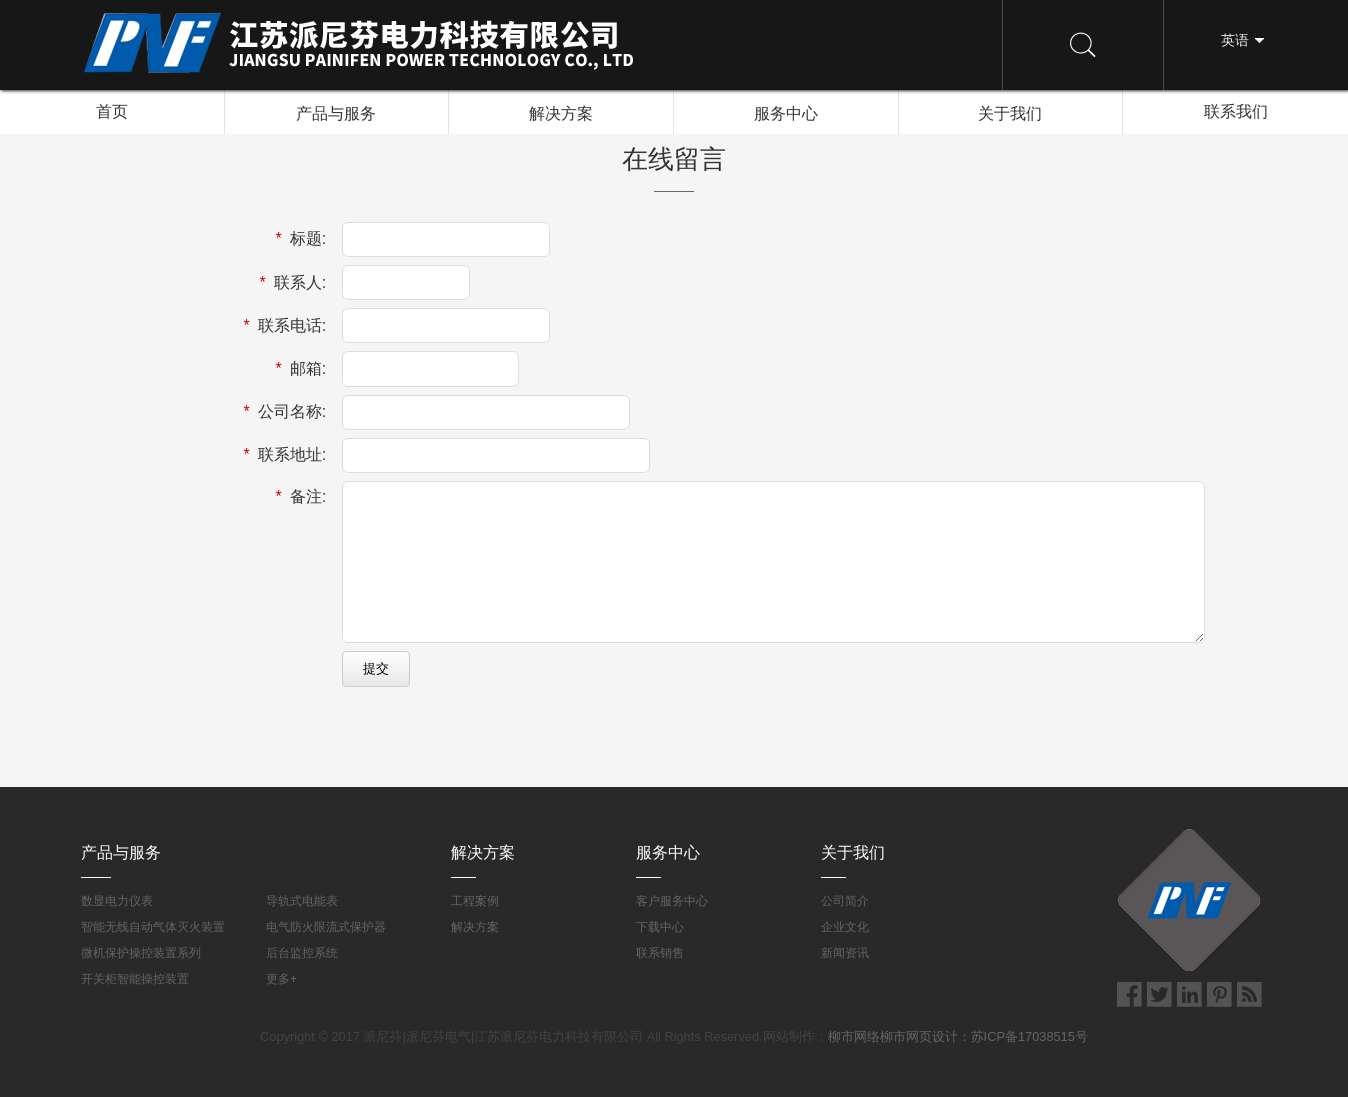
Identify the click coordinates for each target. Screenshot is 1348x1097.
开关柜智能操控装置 (135, 979)
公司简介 (845, 901)
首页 (112, 111)
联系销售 (660, 953)
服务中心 (786, 112)
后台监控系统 (302, 953)
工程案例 (475, 901)
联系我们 (1236, 111)
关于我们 (1010, 112)
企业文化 (845, 927)
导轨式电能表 (302, 901)
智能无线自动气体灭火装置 (153, 927)
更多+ (281, 979)
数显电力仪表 (117, 901)
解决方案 (561, 112)
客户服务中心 (672, 901)
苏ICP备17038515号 (1029, 1036)
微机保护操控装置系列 (141, 953)
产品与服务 (336, 112)
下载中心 (660, 927)
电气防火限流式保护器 (326, 927)
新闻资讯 (845, 953)
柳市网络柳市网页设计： (899, 1036)
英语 (1235, 40)
